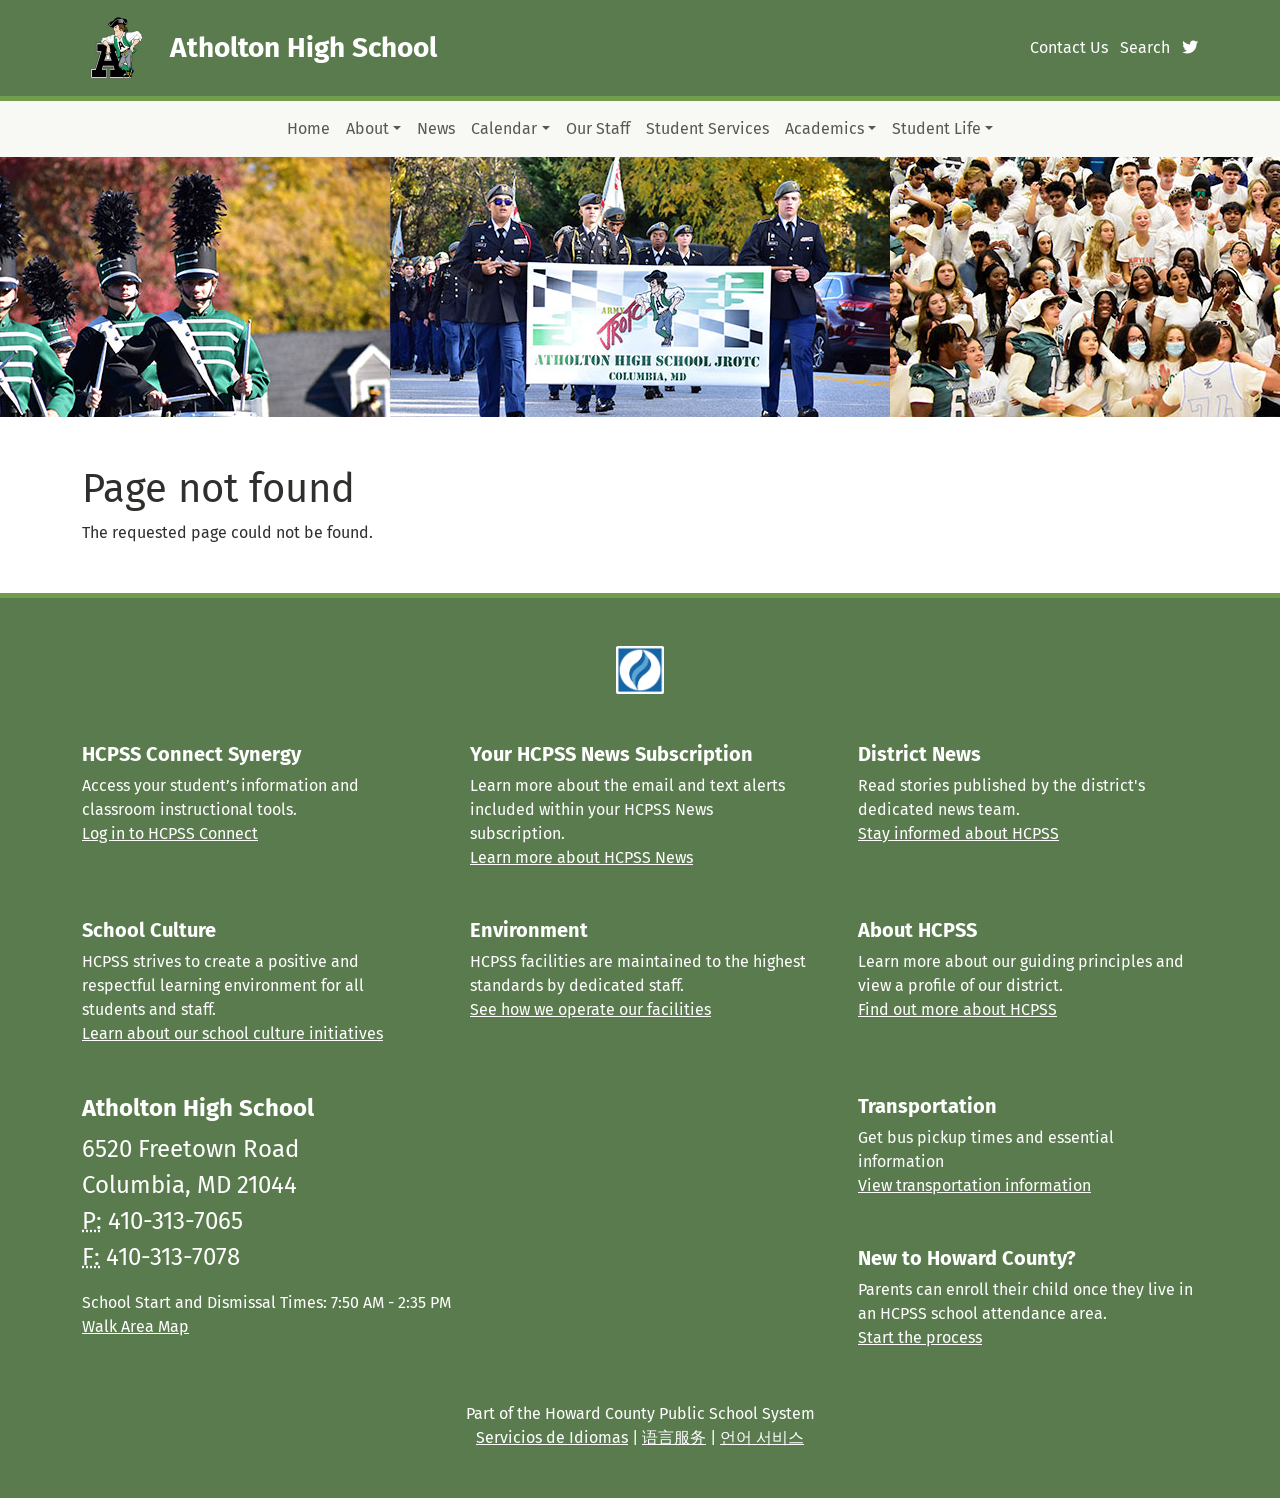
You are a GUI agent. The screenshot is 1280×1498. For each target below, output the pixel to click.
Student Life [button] (936, 128)
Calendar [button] (504, 128)
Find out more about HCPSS (957, 1009)
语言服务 (674, 1437)
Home (308, 128)
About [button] (367, 128)
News (436, 128)
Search (1145, 47)
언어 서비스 (762, 1437)
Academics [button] (824, 128)
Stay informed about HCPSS (958, 833)
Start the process (920, 1337)
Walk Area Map (135, 1326)
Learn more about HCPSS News (581, 857)
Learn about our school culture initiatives (232, 1033)
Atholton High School (303, 47)
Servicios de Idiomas (552, 1437)
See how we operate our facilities (590, 1009)
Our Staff (598, 128)
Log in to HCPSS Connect (170, 833)
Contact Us (1069, 47)
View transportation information (974, 1185)
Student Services (707, 128)
